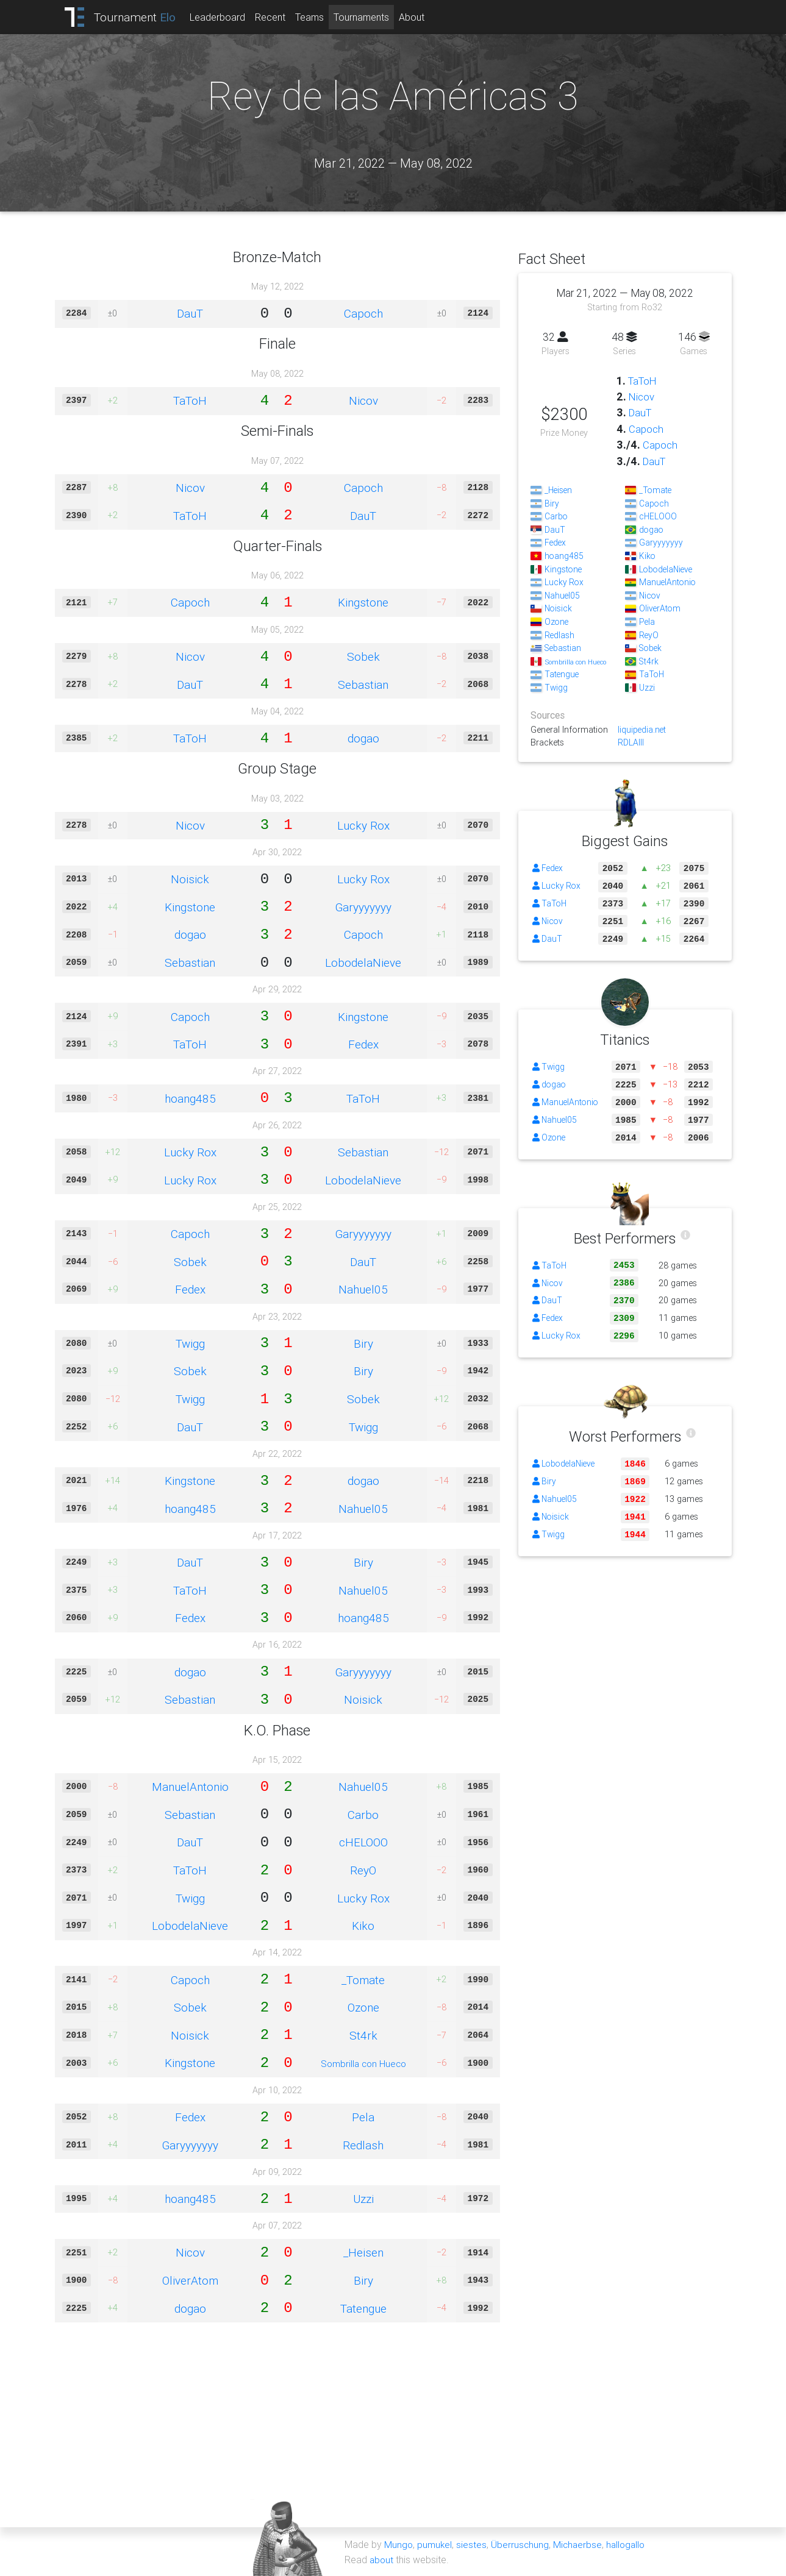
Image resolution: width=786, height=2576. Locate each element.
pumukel (435, 2544)
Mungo (398, 2544)
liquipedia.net (642, 729)
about (382, 2559)
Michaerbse (580, 2544)
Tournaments (368, 17)
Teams (316, 17)
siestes (472, 2544)
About (418, 17)
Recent (277, 17)
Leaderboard (224, 17)
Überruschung (521, 2544)
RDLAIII (631, 742)
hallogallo (629, 2544)
